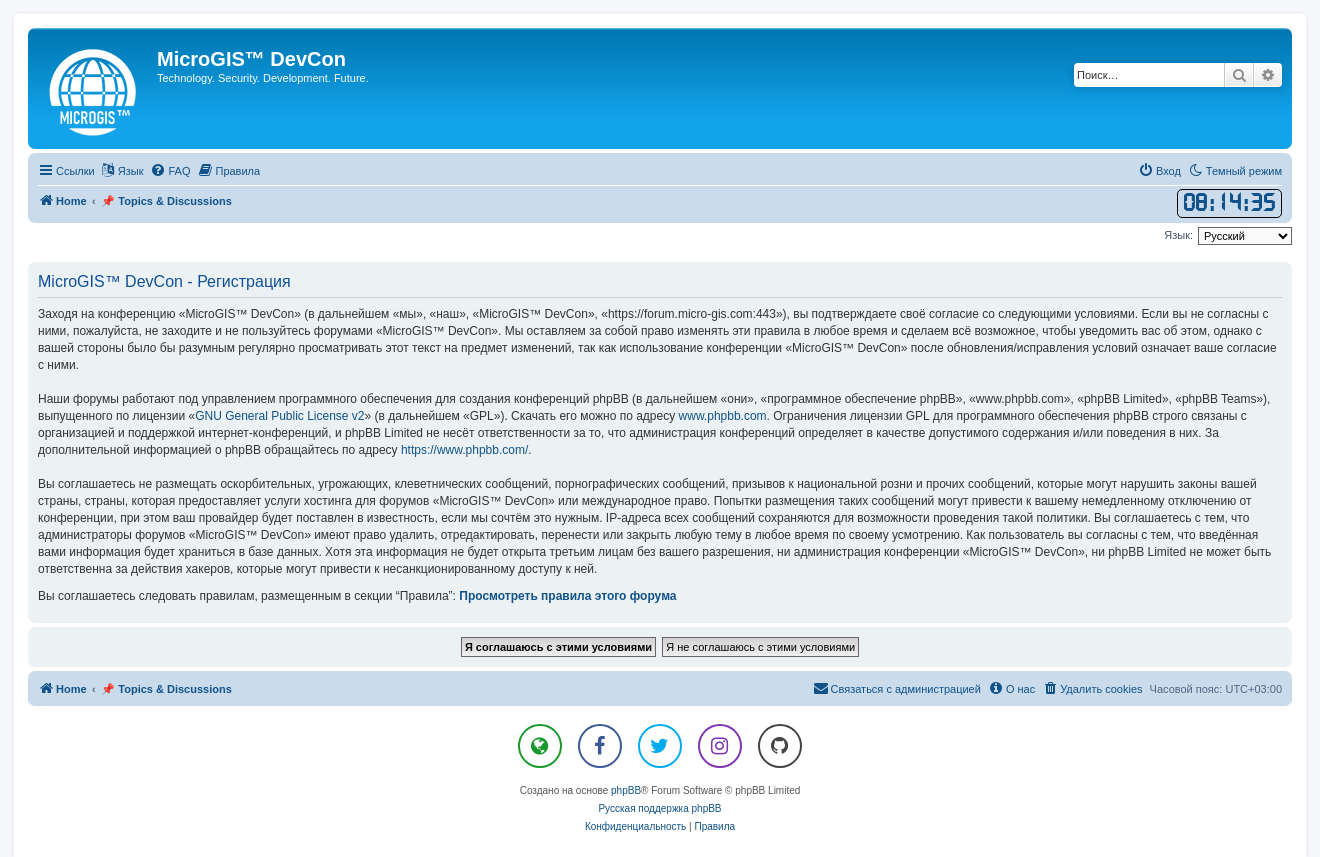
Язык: (1178, 235)
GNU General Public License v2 (279, 416)
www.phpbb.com (723, 416)
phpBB (626, 790)
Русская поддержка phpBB (659, 808)
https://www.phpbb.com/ (464, 450)
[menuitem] (170, 171)
